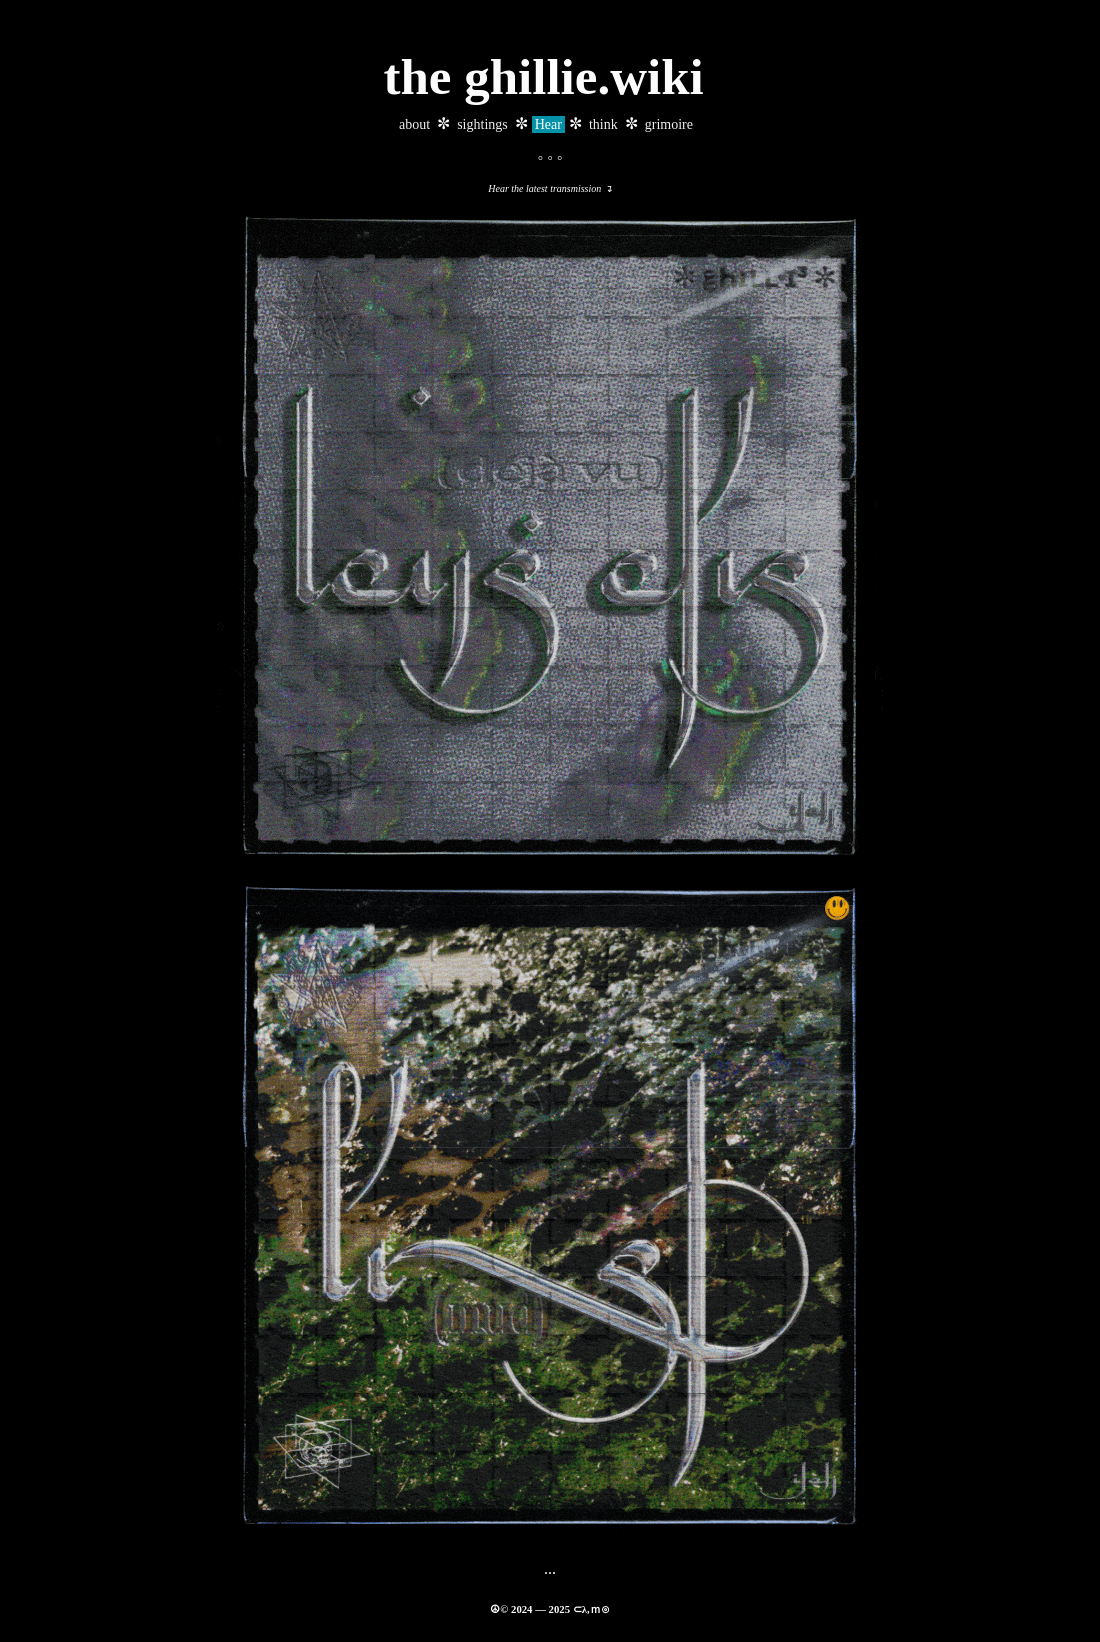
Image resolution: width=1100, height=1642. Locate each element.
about (414, 124)
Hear (548, 124)
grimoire (669, 124)
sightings (482, 124)
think (603, 124)
